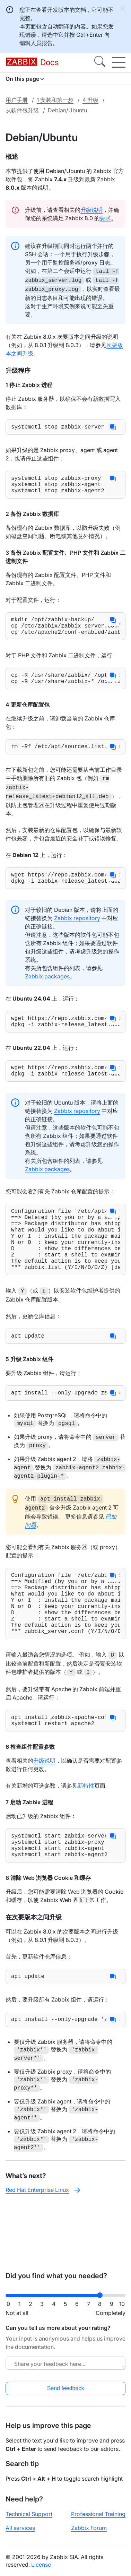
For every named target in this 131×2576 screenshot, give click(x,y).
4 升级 (90, 99)
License (41, 2570)
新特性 (86, 1833)
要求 (105, 218)
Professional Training (98, 2519)
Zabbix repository (77, 930)
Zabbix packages (47, 988)
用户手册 (17, 99)
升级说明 (91, 209)
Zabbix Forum (89, 2533)
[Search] (99, 62)
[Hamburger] (118, 62)
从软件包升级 (22, 110)
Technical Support (29, 2519)
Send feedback (65, 2394)
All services (20, 2533)
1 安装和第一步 (55, 99)
